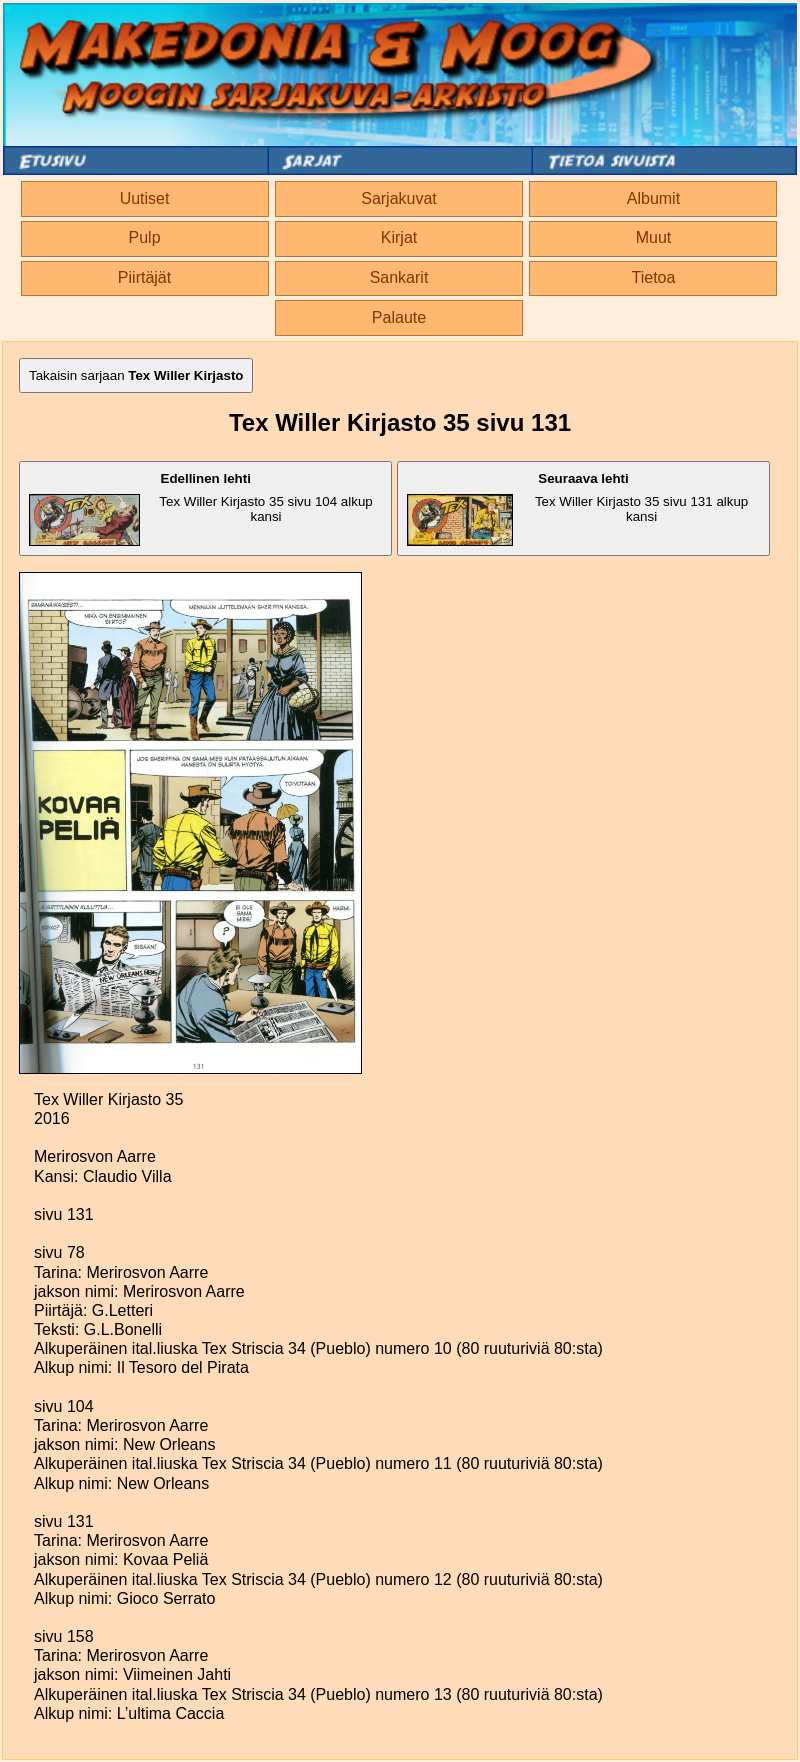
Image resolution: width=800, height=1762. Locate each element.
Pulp (145, 237)
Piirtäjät (144, 277)
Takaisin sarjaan (136, 375)
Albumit (653, 198)
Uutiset (145, 198)
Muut (654, 237)
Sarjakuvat (399, 198)
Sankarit (399, 277)
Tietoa (654, 277)
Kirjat (399, 237)
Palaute (399, 317)
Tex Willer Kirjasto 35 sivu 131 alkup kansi (577, 508)
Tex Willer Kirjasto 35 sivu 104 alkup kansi (201, 508)
